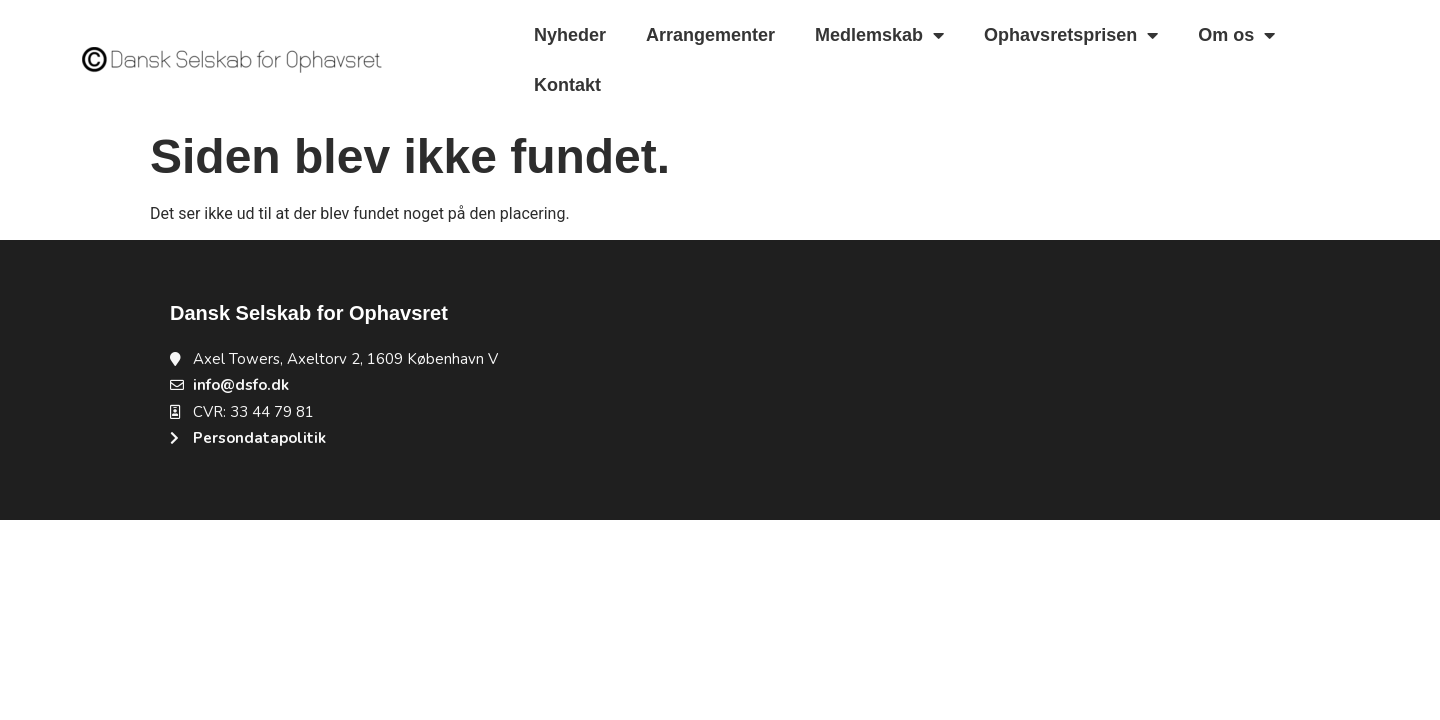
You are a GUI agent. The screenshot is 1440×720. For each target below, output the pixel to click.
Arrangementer (710, 35)
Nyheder (570, 35)
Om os (1236, 35)
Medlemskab (879, 35)
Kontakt (567, 85)
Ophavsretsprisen (1071, 35)
